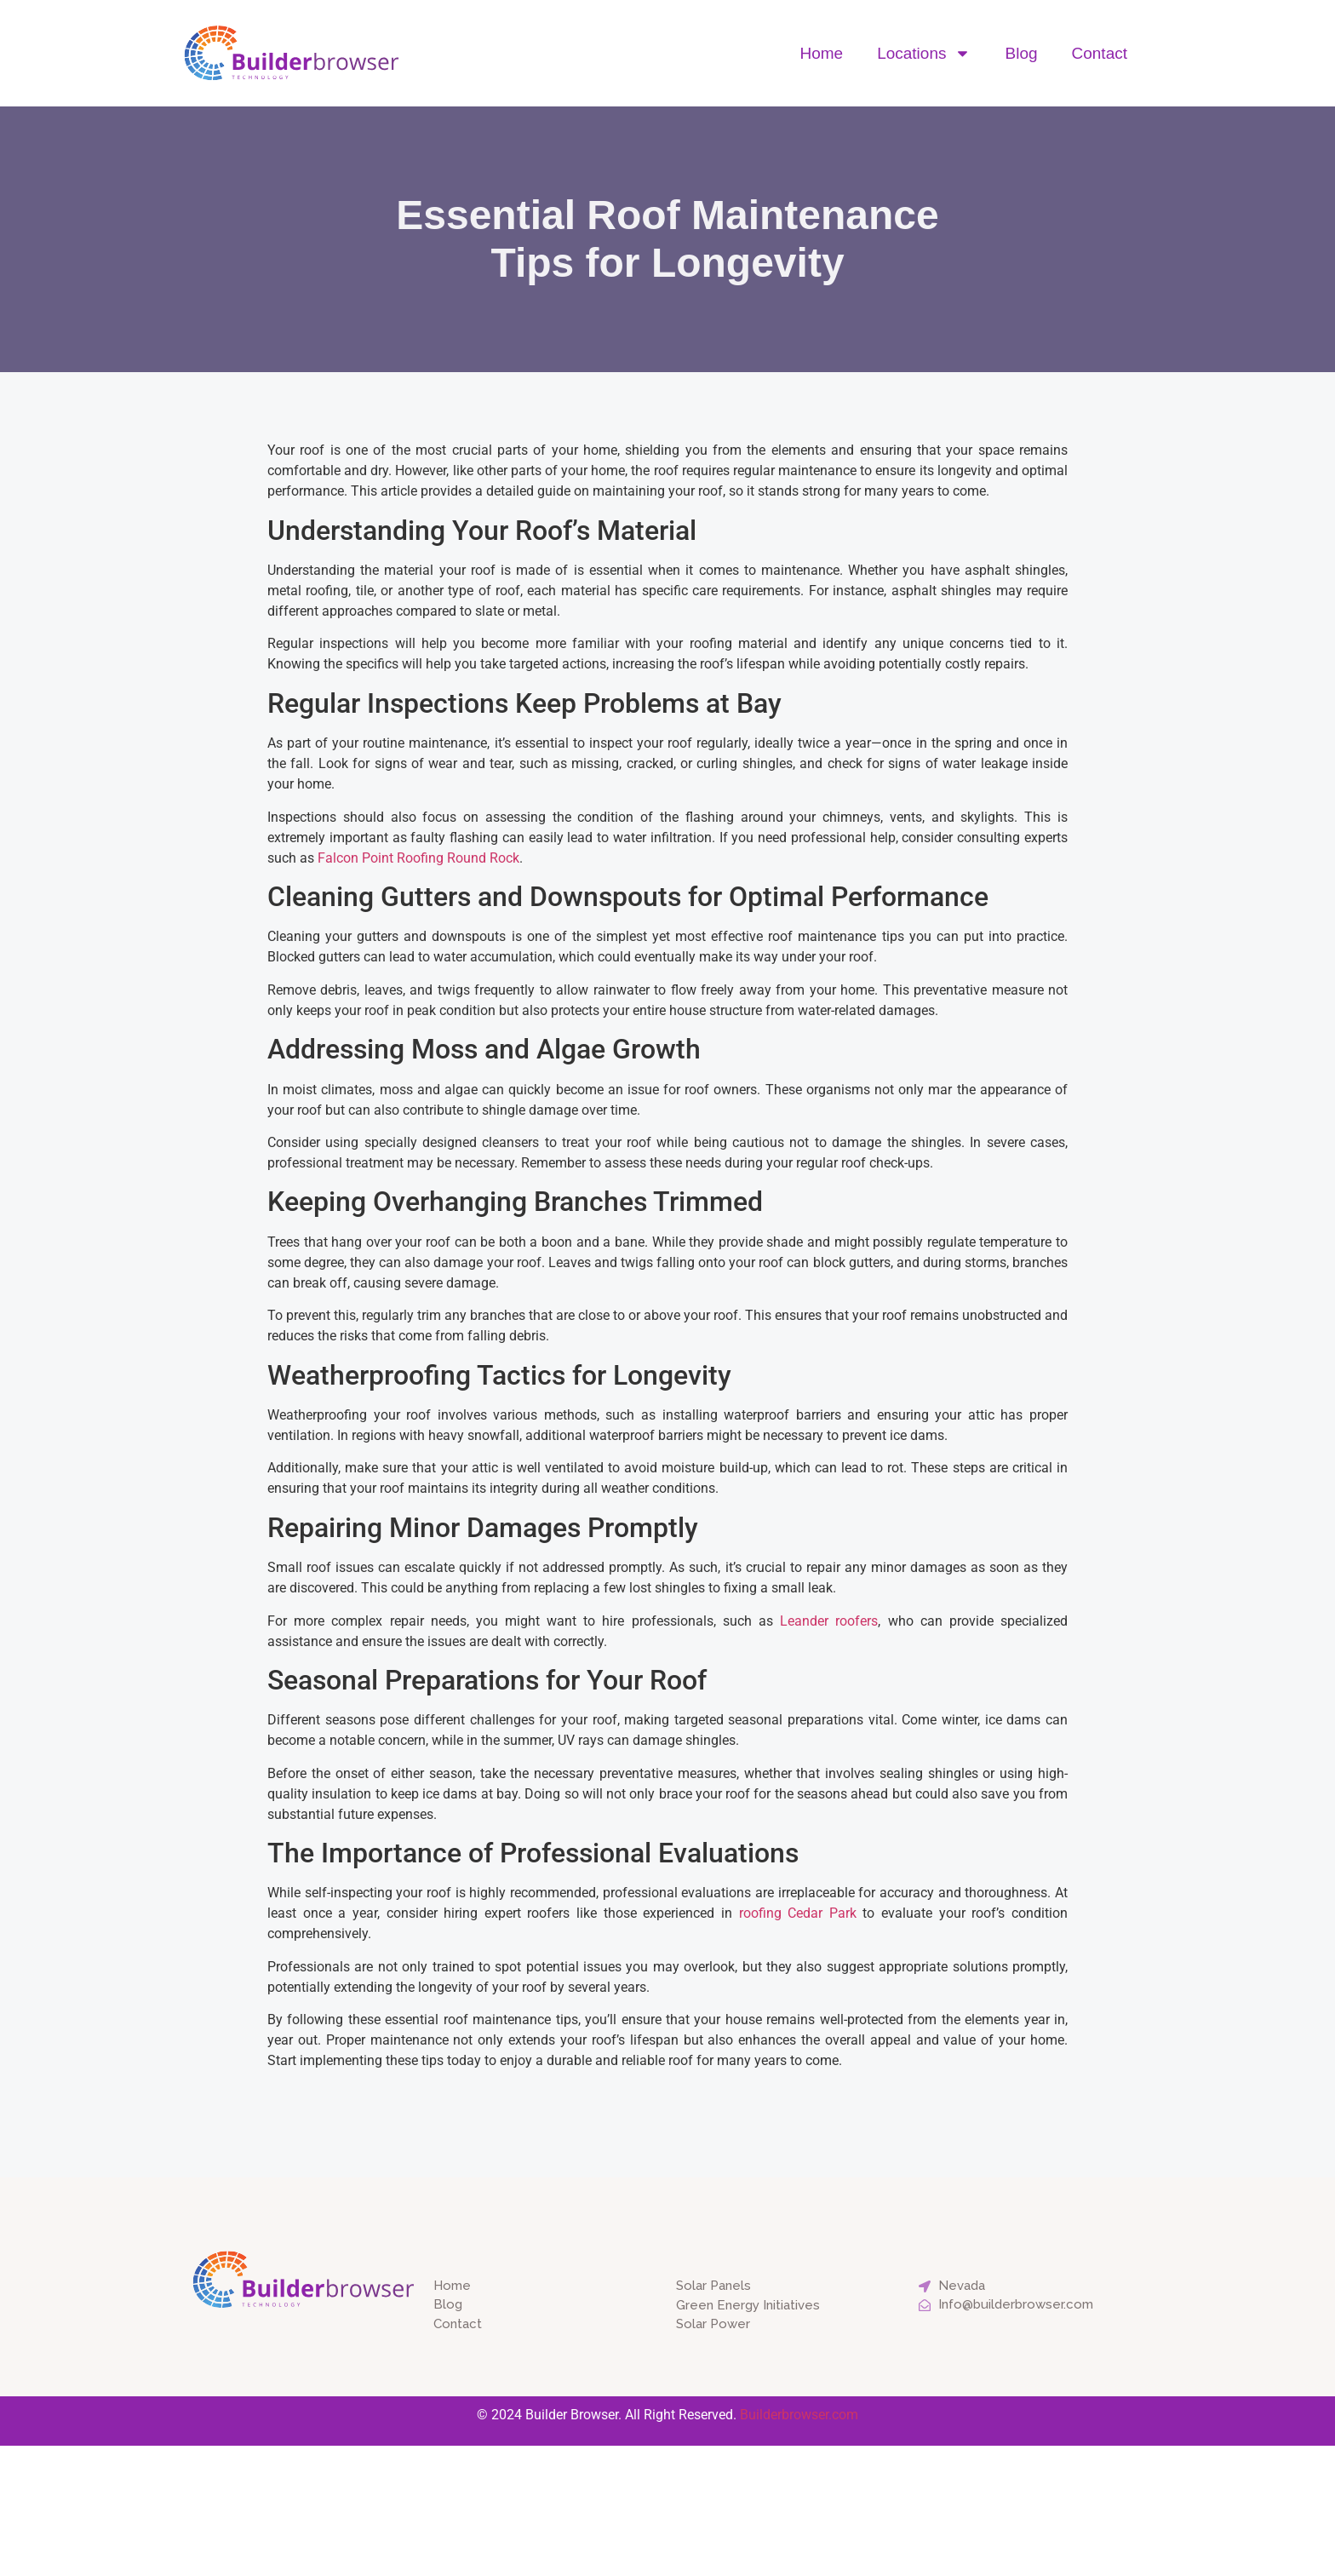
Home (821, 53)
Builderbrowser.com (799, 2415)
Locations (924, 53)
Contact (1099, 53)
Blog (1021, 53)
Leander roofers (829, 1621)
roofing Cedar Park (798, 1913)
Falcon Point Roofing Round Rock (418, 858)
